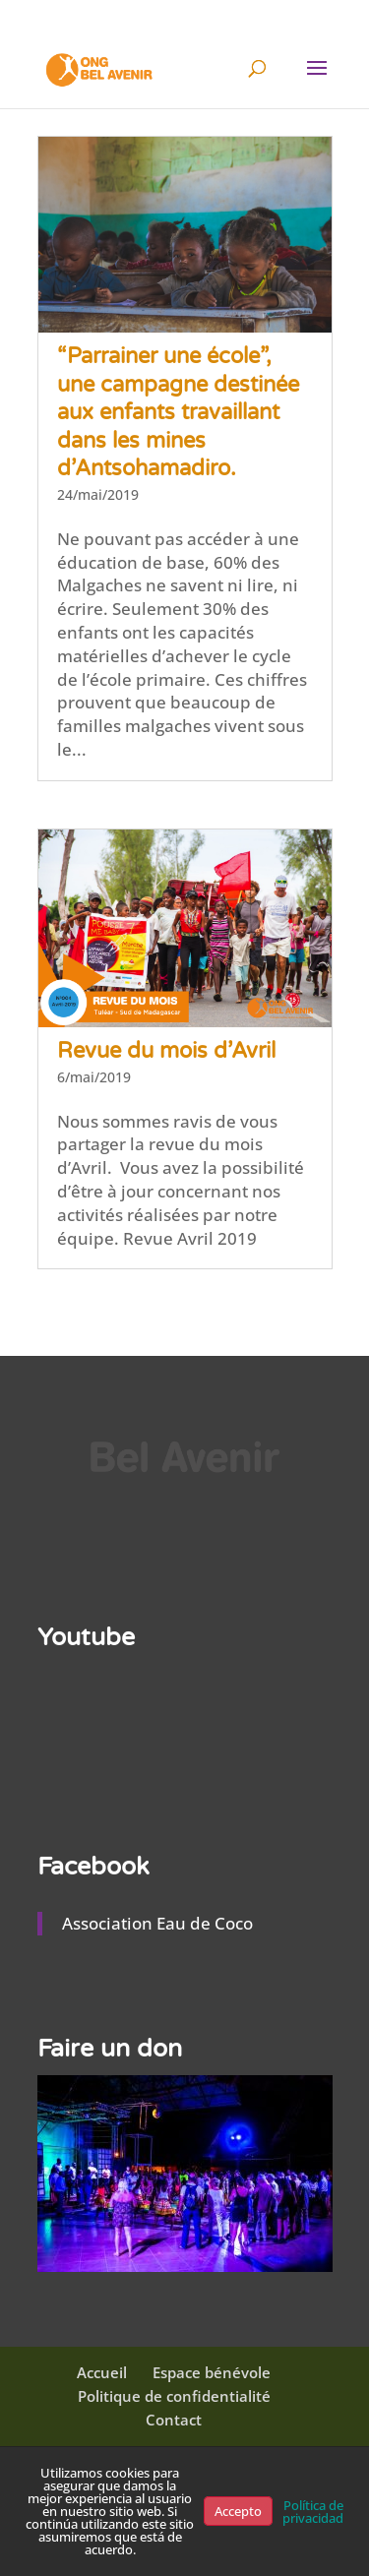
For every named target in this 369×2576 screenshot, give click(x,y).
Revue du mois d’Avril (166, 1051)
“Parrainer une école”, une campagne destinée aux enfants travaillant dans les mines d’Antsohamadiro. (178, 412)
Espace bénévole (212, 2372)
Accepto (238, 2511)
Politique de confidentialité (174, 2396)
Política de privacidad (312, 2511)
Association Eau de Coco (157, 1923)
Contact (174, 2419)
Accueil (102, 2372)
